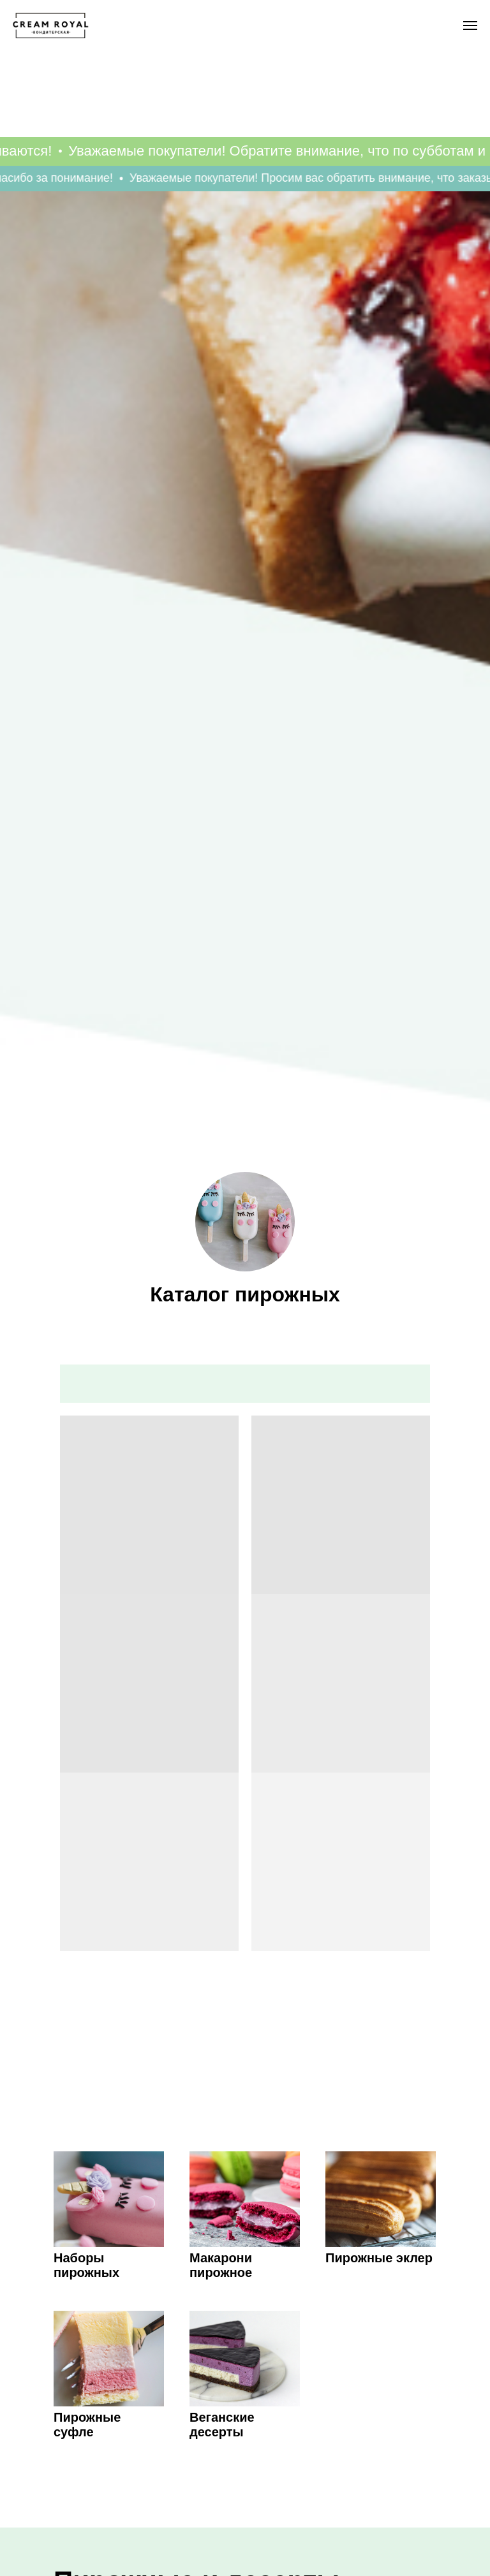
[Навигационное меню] (470, 25)
